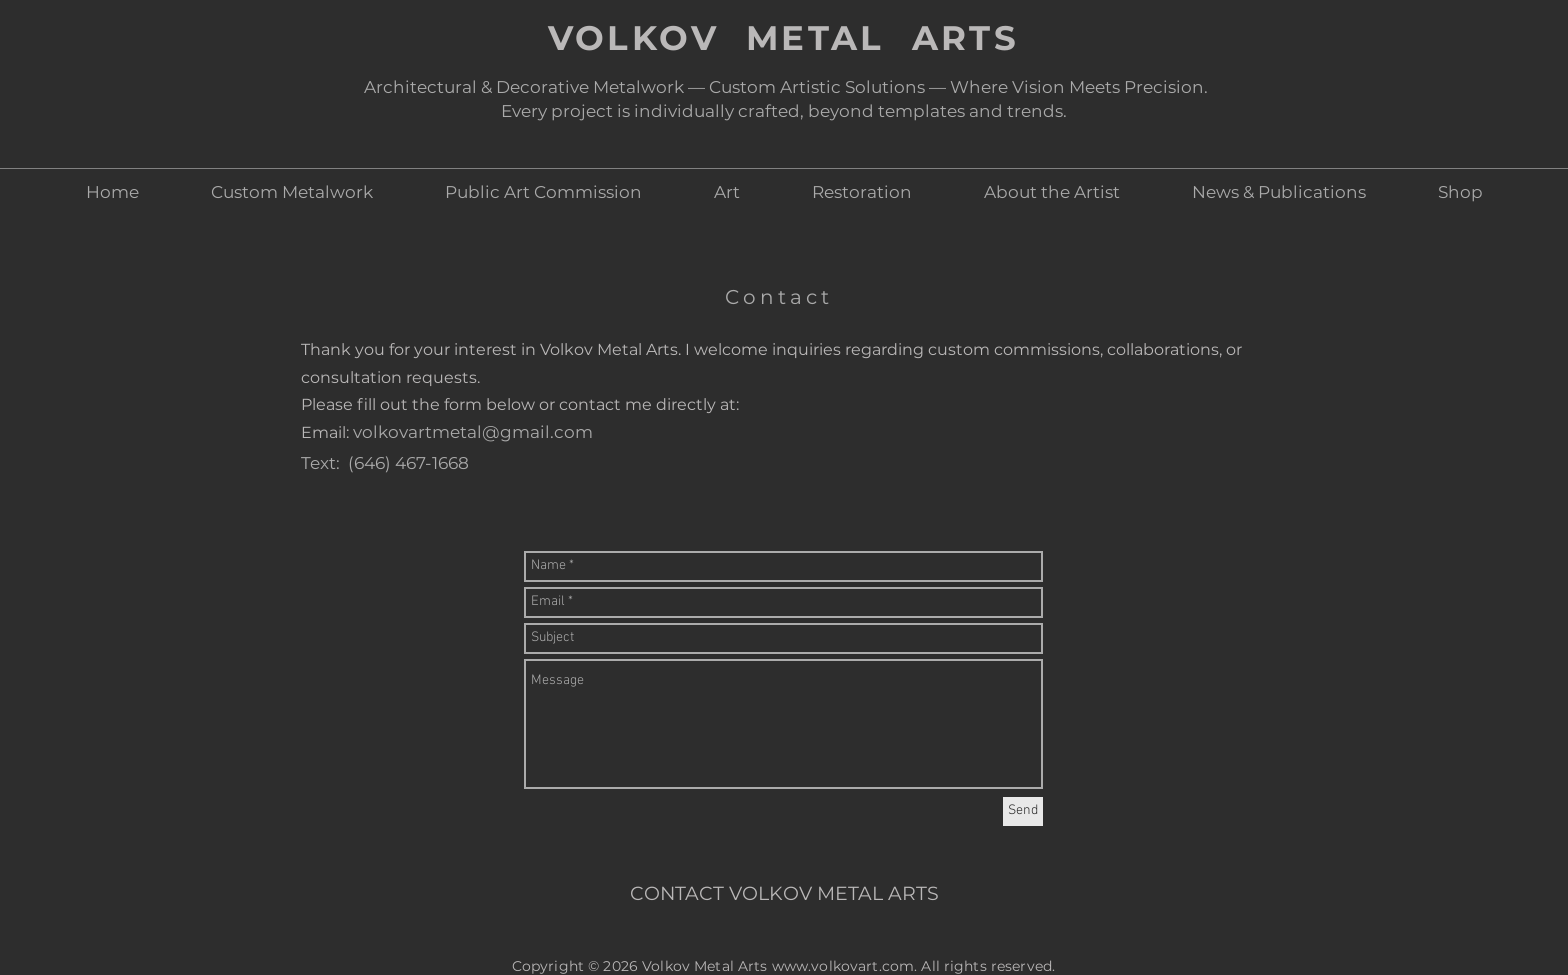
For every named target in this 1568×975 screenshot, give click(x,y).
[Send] (1023, 811)
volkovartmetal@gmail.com (473, 432)
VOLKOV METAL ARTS (784, 38)
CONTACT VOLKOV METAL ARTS (784, 893)
